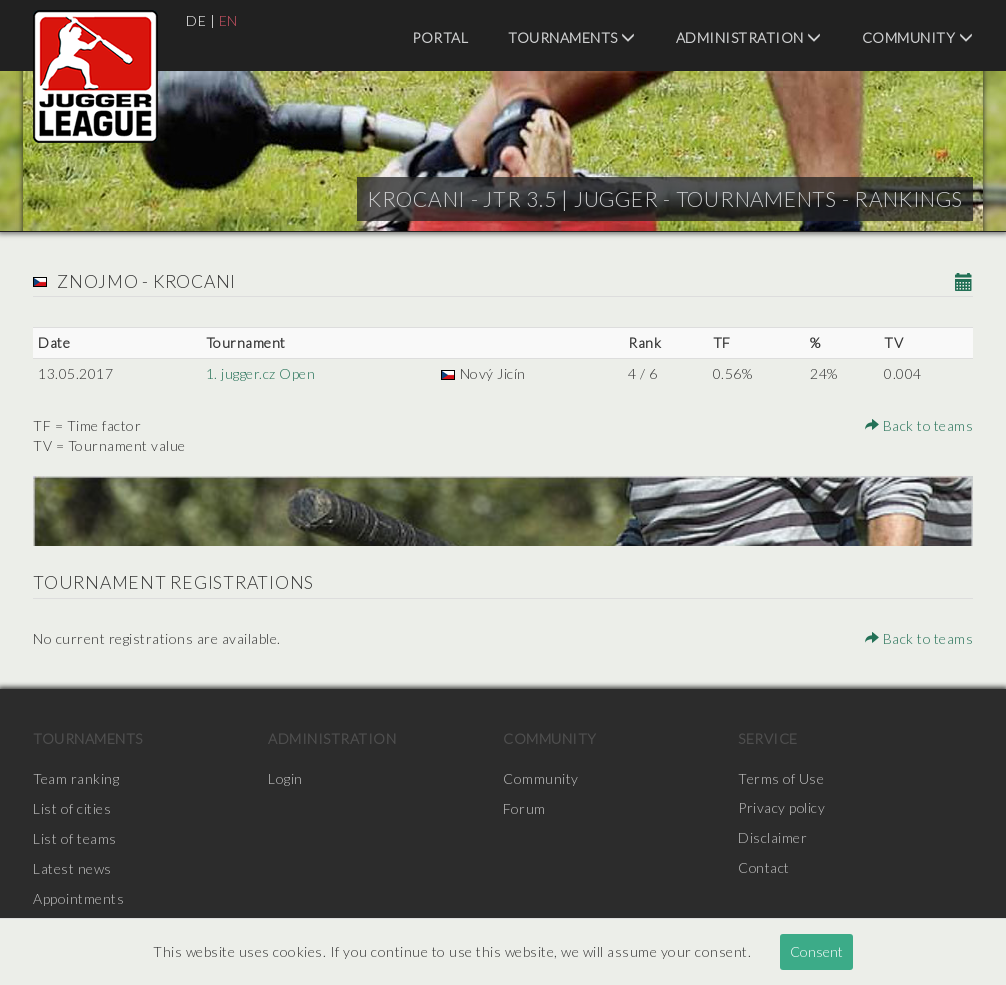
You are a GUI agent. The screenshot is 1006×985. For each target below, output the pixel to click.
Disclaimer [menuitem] (772, 838)
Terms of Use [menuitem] (781, 778)
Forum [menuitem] (524, 808)
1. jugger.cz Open (261, 373)
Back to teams (919, 425)
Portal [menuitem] (440, 37)
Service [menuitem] (768, 738)
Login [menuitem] (285, 778)
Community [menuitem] (918, 37)
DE (196, 20)
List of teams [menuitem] (75, 838)
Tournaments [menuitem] (572, 37)
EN (228, 20)
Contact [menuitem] (764, 868)
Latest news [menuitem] (72, 868)
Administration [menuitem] (749, 37)
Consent (816, 951)
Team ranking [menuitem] (76, 778)
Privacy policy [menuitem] (782, 808)
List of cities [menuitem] (72, 808)
